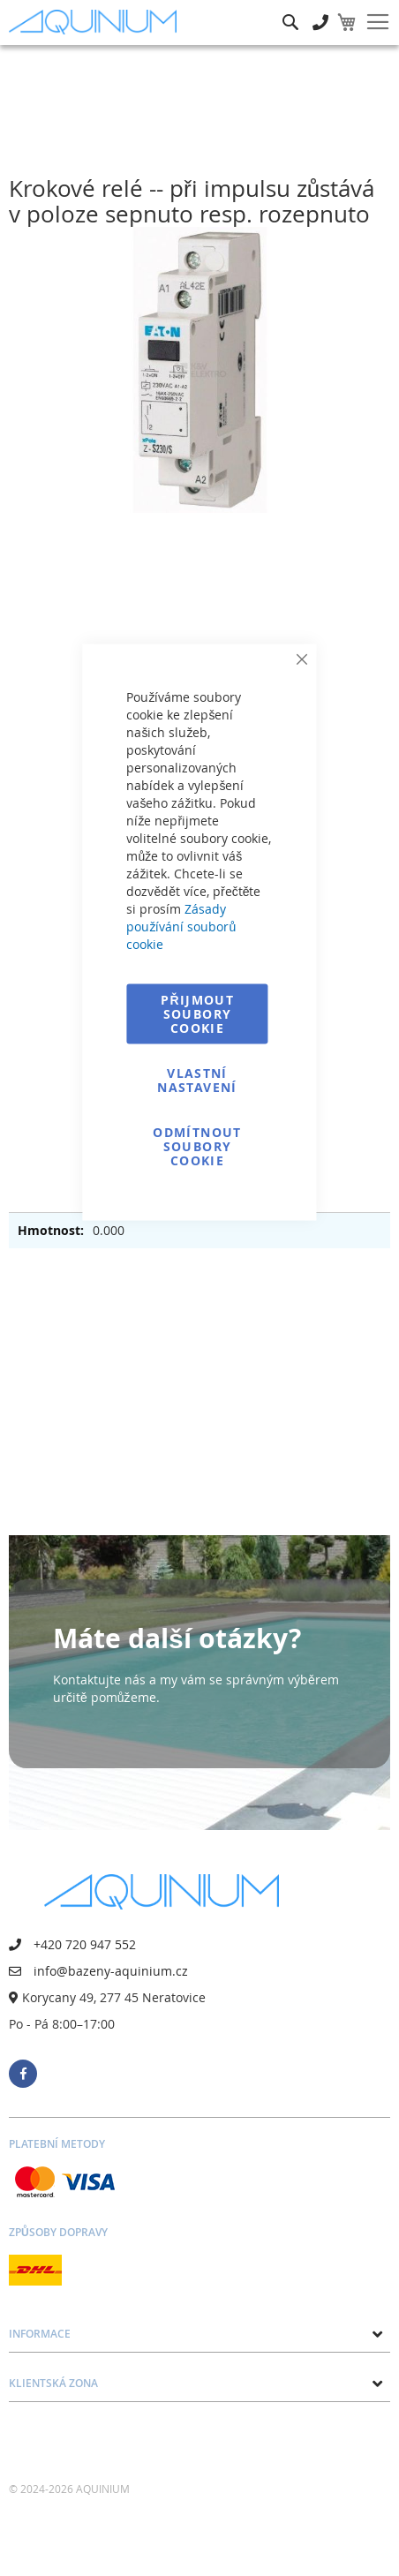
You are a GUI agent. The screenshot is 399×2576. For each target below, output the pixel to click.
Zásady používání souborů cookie (181, 926)
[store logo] (97, 22)
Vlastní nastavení (197, 1080)
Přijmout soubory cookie (197, 1013)
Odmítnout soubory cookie (197, 1146)
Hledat (290, 9)
